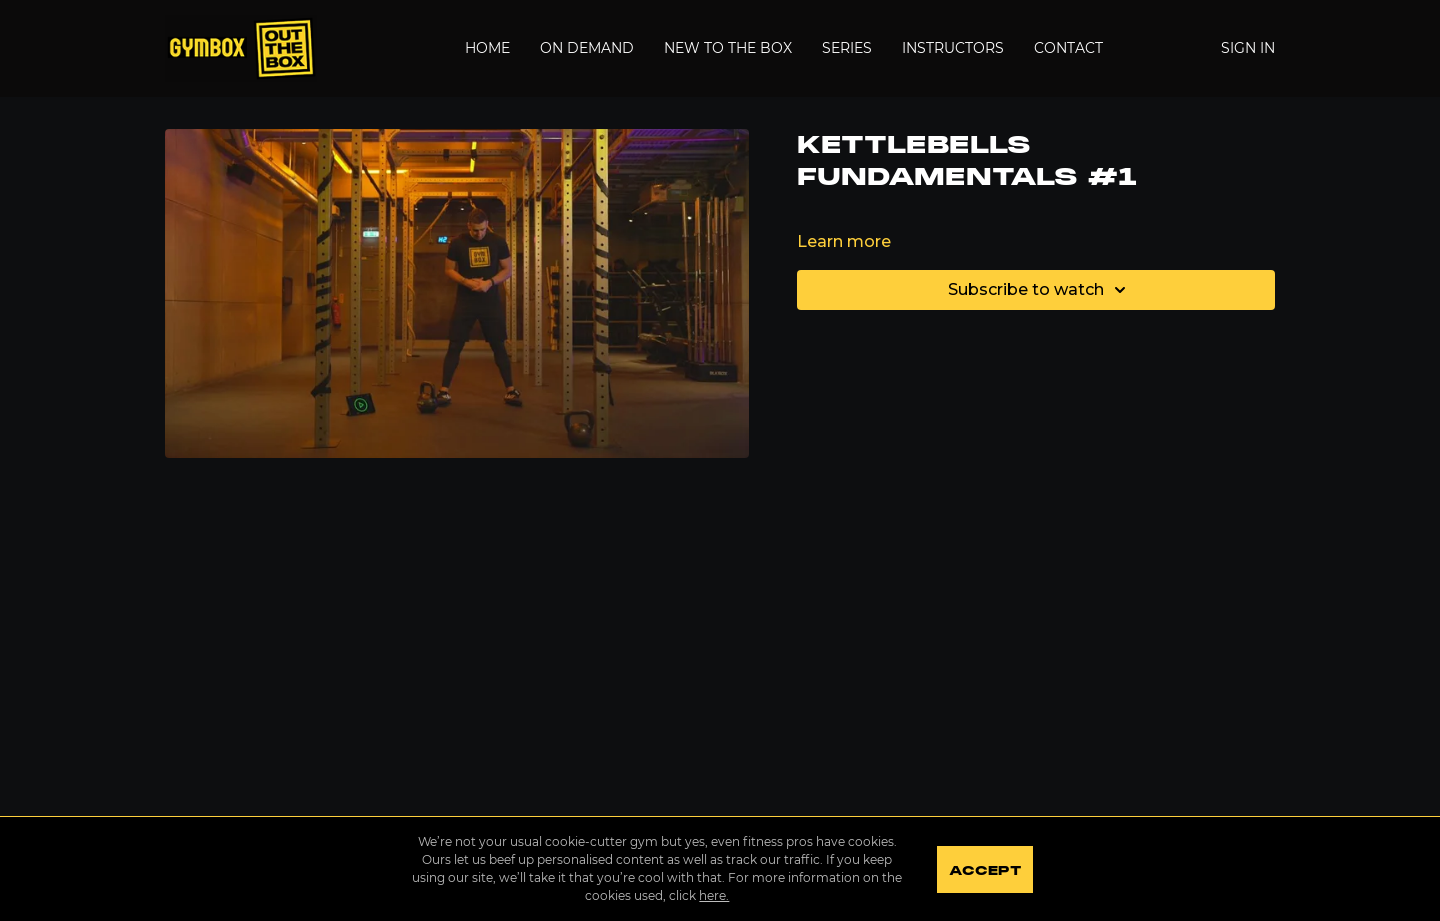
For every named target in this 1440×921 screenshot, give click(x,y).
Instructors (953, 48)
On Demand (587, 48)
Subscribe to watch (1040, 290)
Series (847, 48)
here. (714, 895)
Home (487, 48)
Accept (984, 871)
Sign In (1248, 48)
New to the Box (728, 48)
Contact (1068, 48)
